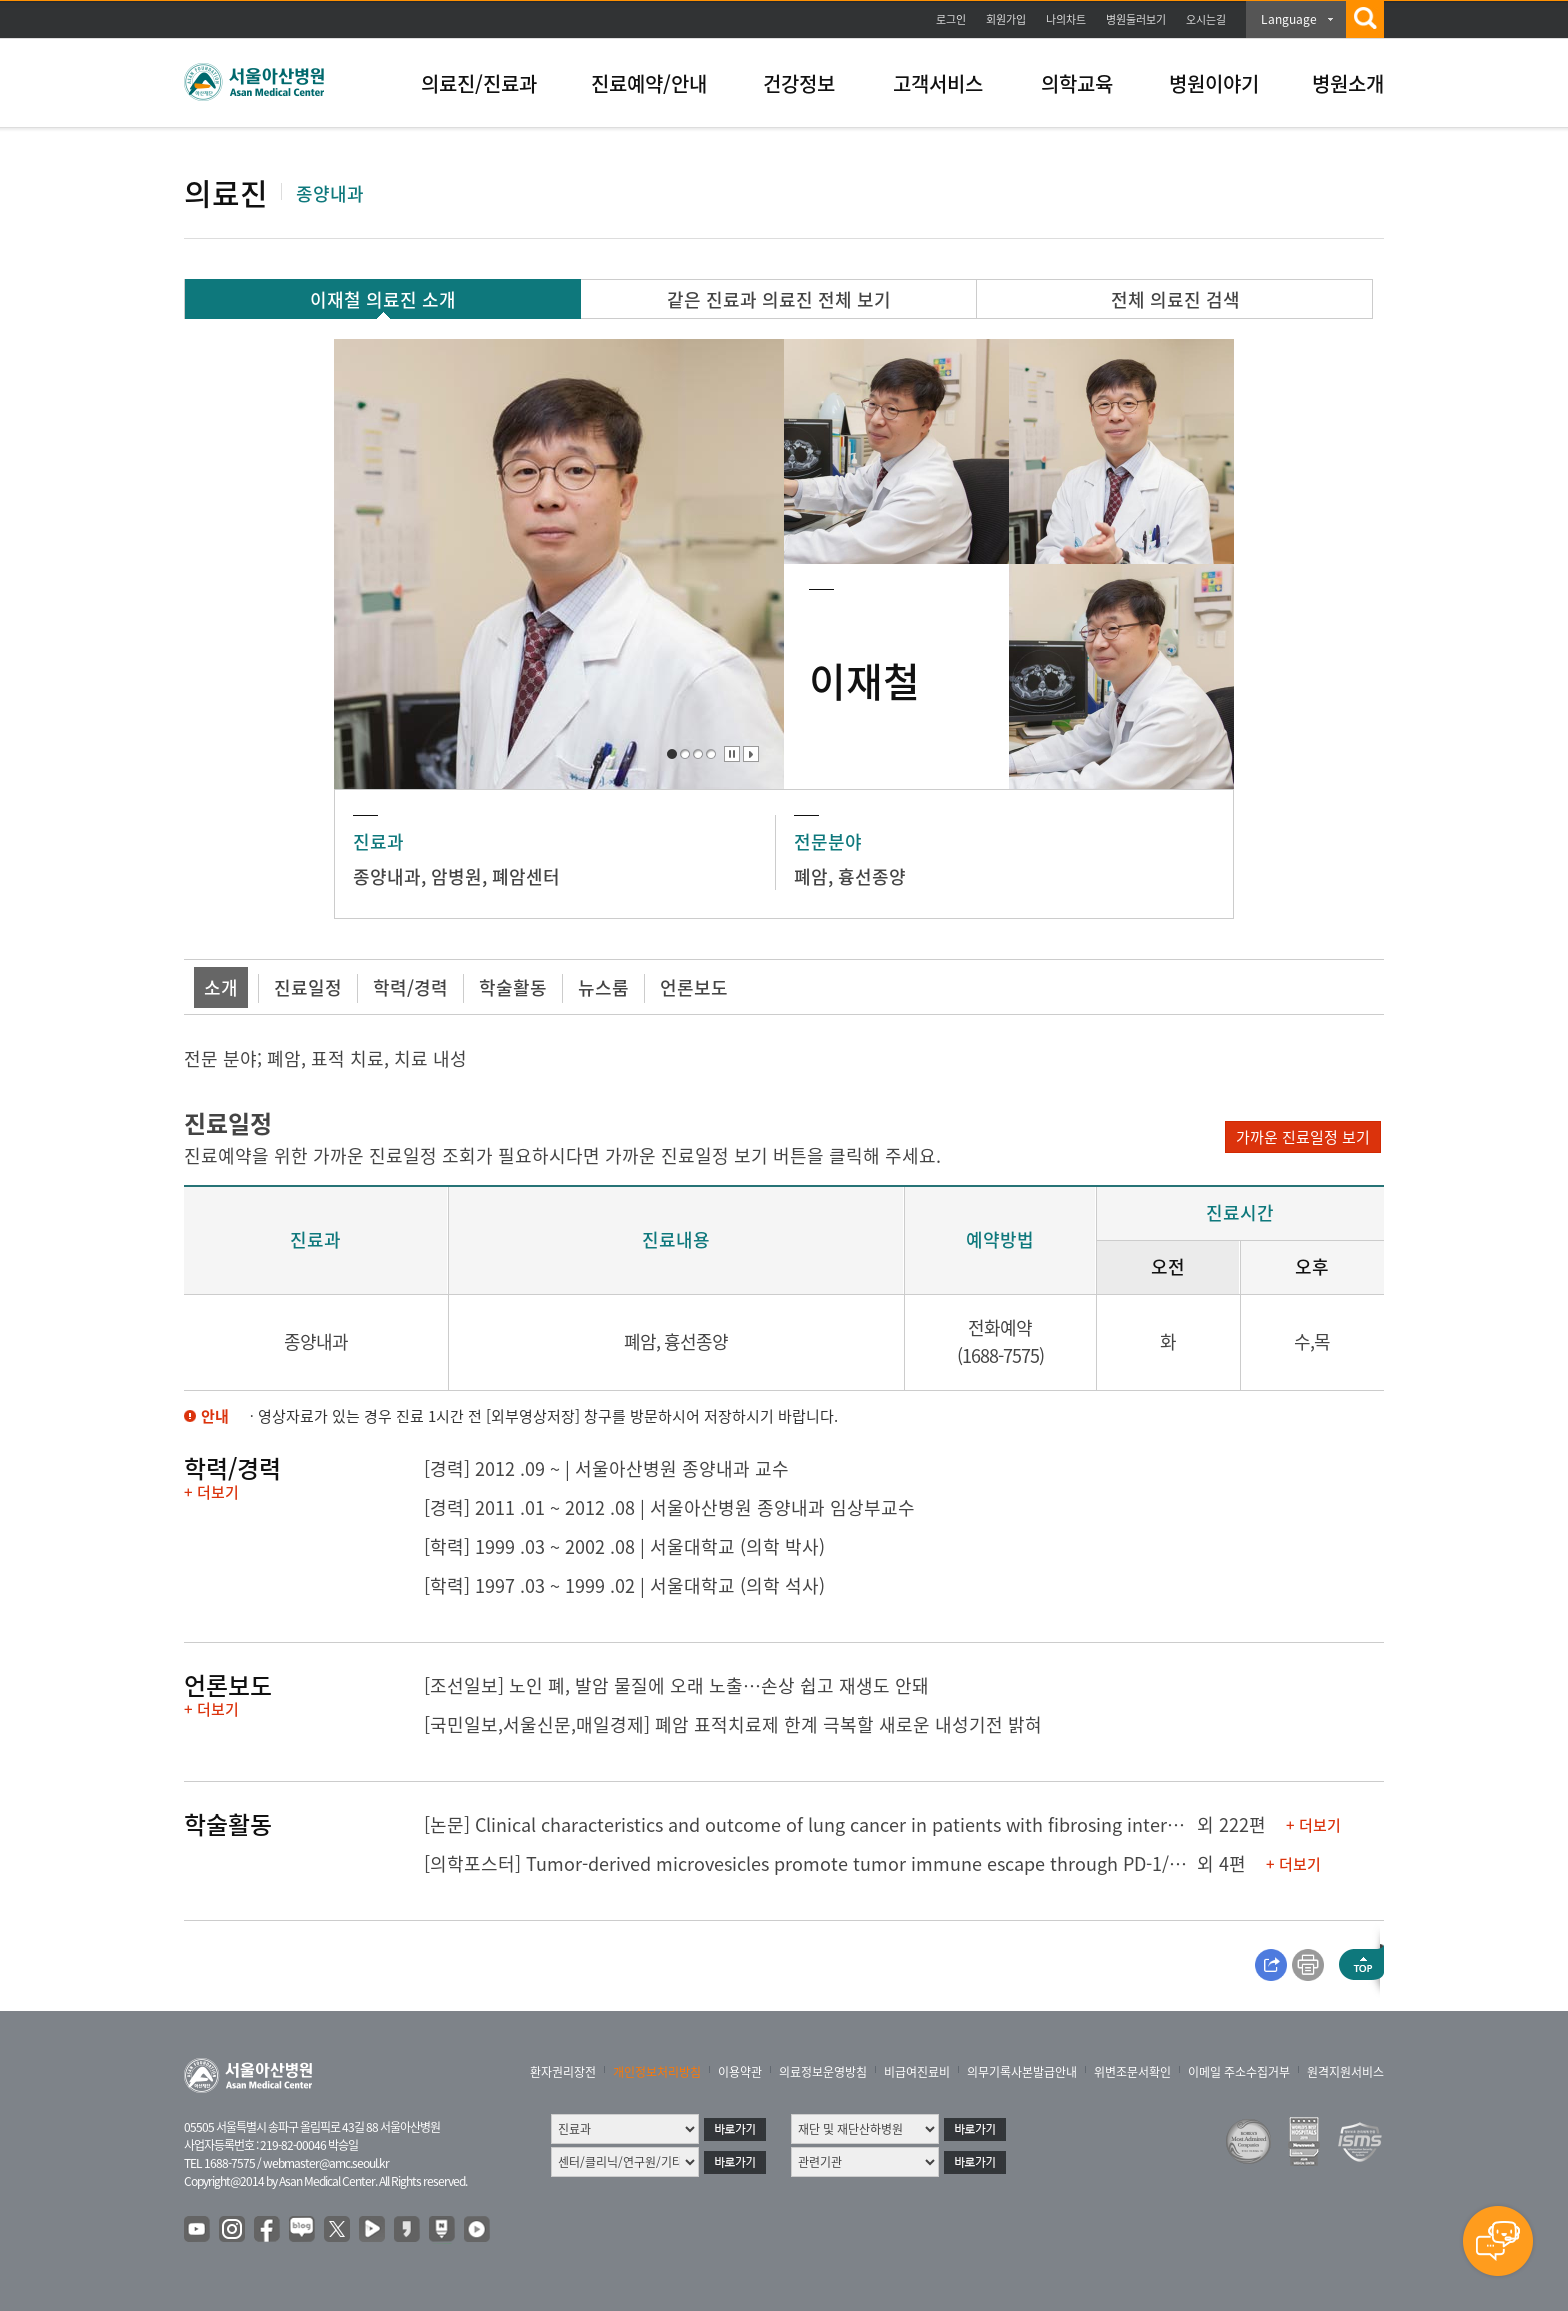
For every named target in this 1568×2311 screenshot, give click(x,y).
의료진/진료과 (479, 83)
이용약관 (740, 2072)
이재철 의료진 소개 (383, 299)
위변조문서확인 (1132, 2072)
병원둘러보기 (1136, 19)
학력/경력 (410, 987)
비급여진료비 (917, 2072)
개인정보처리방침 (657, 2072)
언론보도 (694, 987)
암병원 (456, 876)
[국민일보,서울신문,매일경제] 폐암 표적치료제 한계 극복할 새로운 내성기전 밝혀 (733, 1724)
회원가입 (1006, 19)
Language (1289, 19)
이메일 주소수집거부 (1239, 2072)
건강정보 (799, 83)
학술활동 (513, 987)
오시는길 (1206, 19)
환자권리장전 (563, 2072)
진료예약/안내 (649, 83)
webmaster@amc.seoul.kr (326, 2163)
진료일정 (308, 987)
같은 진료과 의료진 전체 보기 (779, 299)
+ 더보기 (211, 1492)
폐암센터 (526, 876)
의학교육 (1077, 83)
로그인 (951, 19)
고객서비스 (938, 83)
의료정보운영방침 (823, 2072)
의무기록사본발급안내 (1022, 2072)
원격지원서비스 (1345, 2072)
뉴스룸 (603, 987)
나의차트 (1066, 19)
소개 (221, 987)
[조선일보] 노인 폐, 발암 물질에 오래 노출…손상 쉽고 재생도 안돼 (676, 1685)
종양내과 (387, 876)
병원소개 (1348, 83)
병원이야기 (1214, 83)
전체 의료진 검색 (1175, 299)
